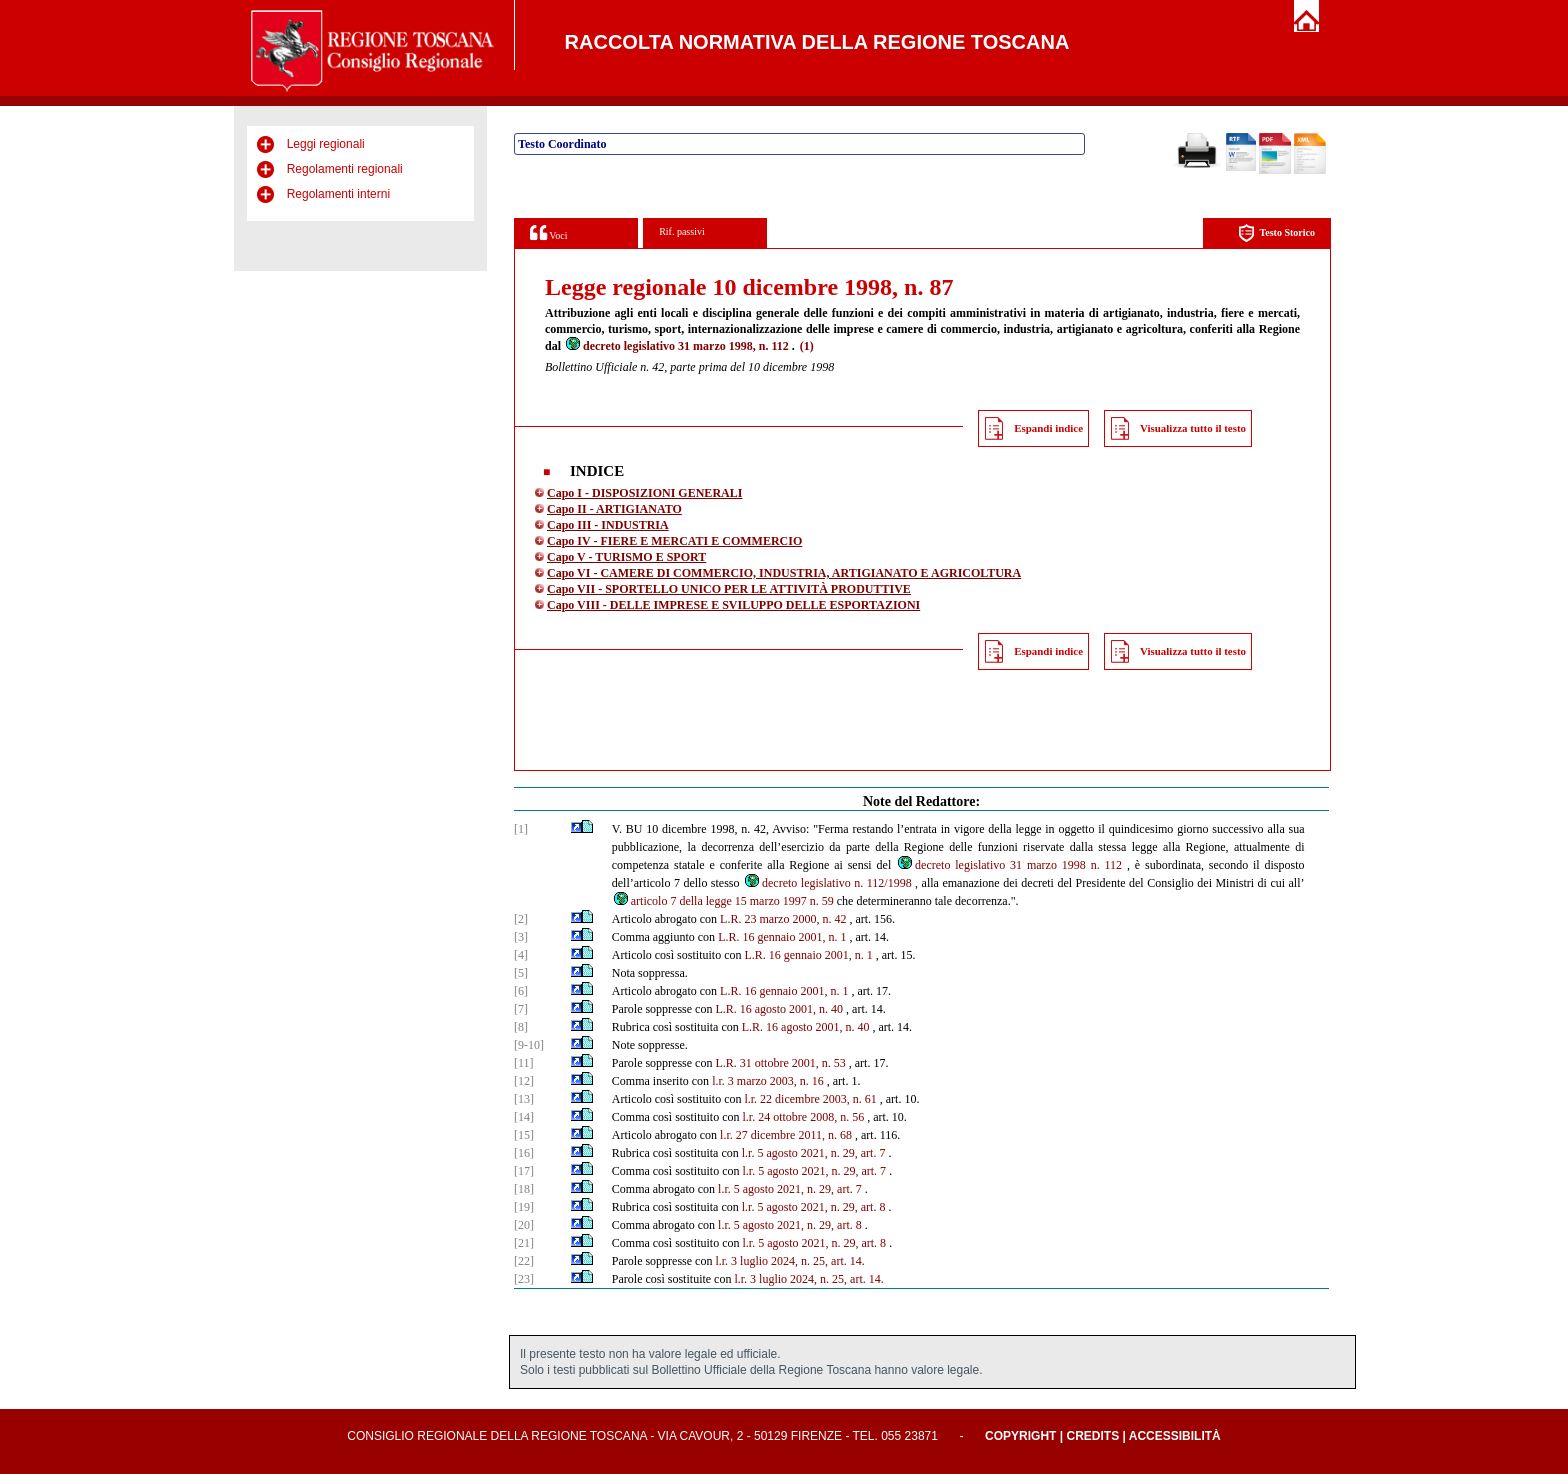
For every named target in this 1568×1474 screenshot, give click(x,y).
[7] (521, 1009)
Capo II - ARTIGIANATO (614, 509)
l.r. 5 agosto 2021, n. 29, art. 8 (814, 1207)
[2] (521, 919)
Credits (1092, 1436)
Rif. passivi (682, 231)
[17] (524, 1171)
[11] (524, 1063)
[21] (524, 1243)
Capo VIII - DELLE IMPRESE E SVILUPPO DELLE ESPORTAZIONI (733, 605)
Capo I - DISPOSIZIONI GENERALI (644, 493)
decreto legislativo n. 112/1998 (827, 883)
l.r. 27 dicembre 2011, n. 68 (786, 1135)
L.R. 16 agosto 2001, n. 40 (779, 1009)
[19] (524, 1207)
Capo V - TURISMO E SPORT (626, 557)
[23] (524, 1279)
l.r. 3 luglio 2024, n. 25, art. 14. (789, 1261)
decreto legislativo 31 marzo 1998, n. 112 (676, 346)
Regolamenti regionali (345, 169)
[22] (524, 1261)
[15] (524, 1135)
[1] (521, 829)
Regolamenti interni (338, 194)
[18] (524, 1189)
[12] (524, 1081)
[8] (521, 1027)
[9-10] (529, 1045)
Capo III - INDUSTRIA (608, 525)
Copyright (1020, 1436)
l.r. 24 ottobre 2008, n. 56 (803, 1117)
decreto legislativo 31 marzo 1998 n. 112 (1009, 865)
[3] (521, 937)
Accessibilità (1175, 1436)
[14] (524, 1117)
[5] (521, 973)
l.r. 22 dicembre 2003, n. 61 (810, 1099)
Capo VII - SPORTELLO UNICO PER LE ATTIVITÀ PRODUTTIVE (729, 589)
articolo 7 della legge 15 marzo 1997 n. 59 (723, 901)
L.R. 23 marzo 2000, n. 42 (783, 919)
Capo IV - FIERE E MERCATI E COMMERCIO (674, 541)
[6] (521, 991)
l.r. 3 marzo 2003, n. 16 (768, 1081)
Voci (548, 232)
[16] (524, 1153)
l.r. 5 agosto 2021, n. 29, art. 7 (814, 1153)
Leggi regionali (326, 144)
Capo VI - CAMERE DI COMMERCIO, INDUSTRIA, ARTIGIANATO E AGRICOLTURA (784, 573)
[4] (521, 955)
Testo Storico (1276, 233)
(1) (807, 346)
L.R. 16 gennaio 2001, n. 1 (782, 937)
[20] (524, 1225)
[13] (524, 1099)
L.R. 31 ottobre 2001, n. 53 (780, 1063)
